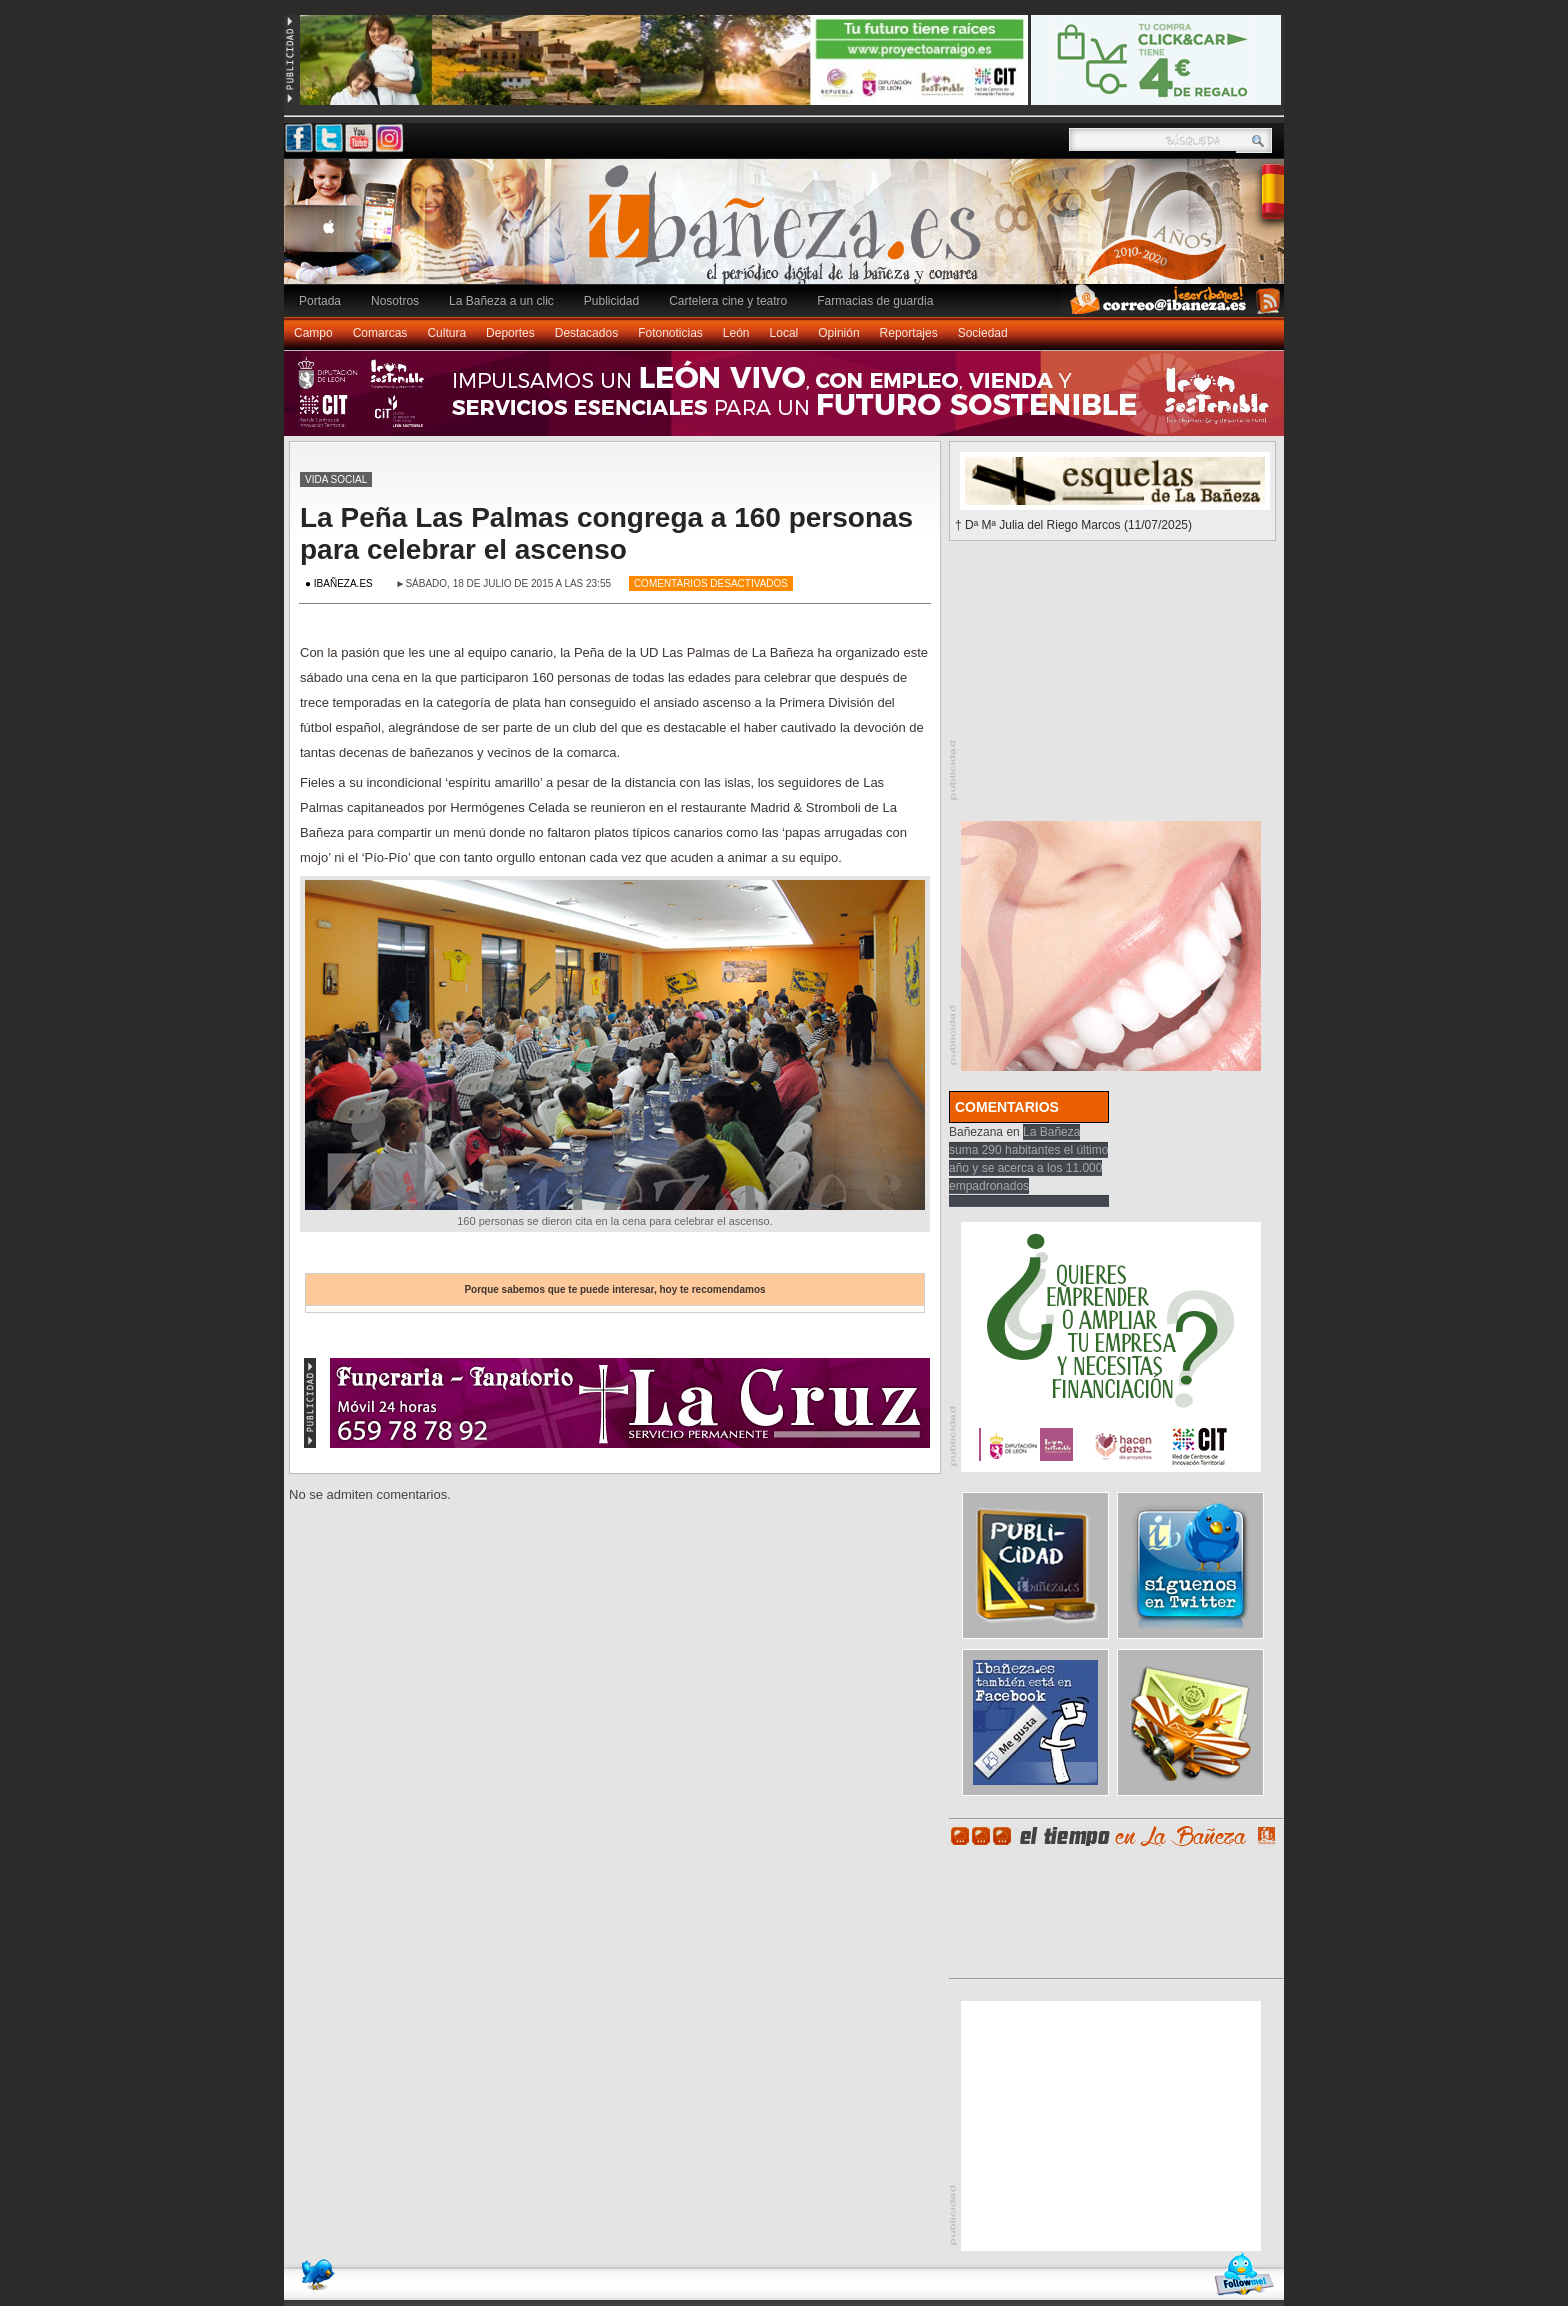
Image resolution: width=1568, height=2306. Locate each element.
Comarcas (380, 333)
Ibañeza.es (789, 232)
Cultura (446, 333)
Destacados (586, 333)
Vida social (336, 479)
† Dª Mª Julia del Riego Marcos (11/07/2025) (1073, 525)
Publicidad (611, 301)
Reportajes (909, 333)
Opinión (838, 333)
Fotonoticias (670, 333)
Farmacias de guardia (875, 301)
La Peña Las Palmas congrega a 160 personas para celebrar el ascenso (606, 533)
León (736, 333)
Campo (313, 333)
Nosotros (395, 301)
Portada (320, 301)
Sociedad (983, 333)
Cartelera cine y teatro (728, 301)
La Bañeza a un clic (501, 301)
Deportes (510, 333)
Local (784, 333)
